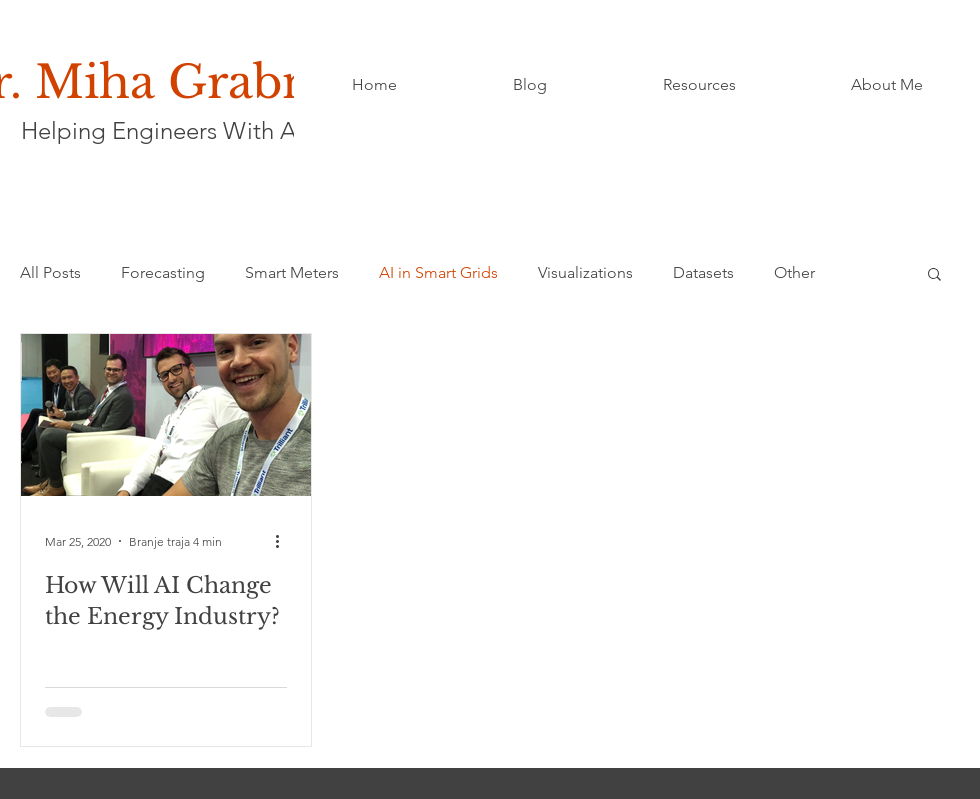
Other (794, 272)
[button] (934, 275)
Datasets (703, 272)
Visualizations (585, 272)
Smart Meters (292, 272)
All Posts (50, 272)
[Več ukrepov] (284, 541)
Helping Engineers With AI (161, 130)
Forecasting (163, 272)
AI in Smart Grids (438, 272)
